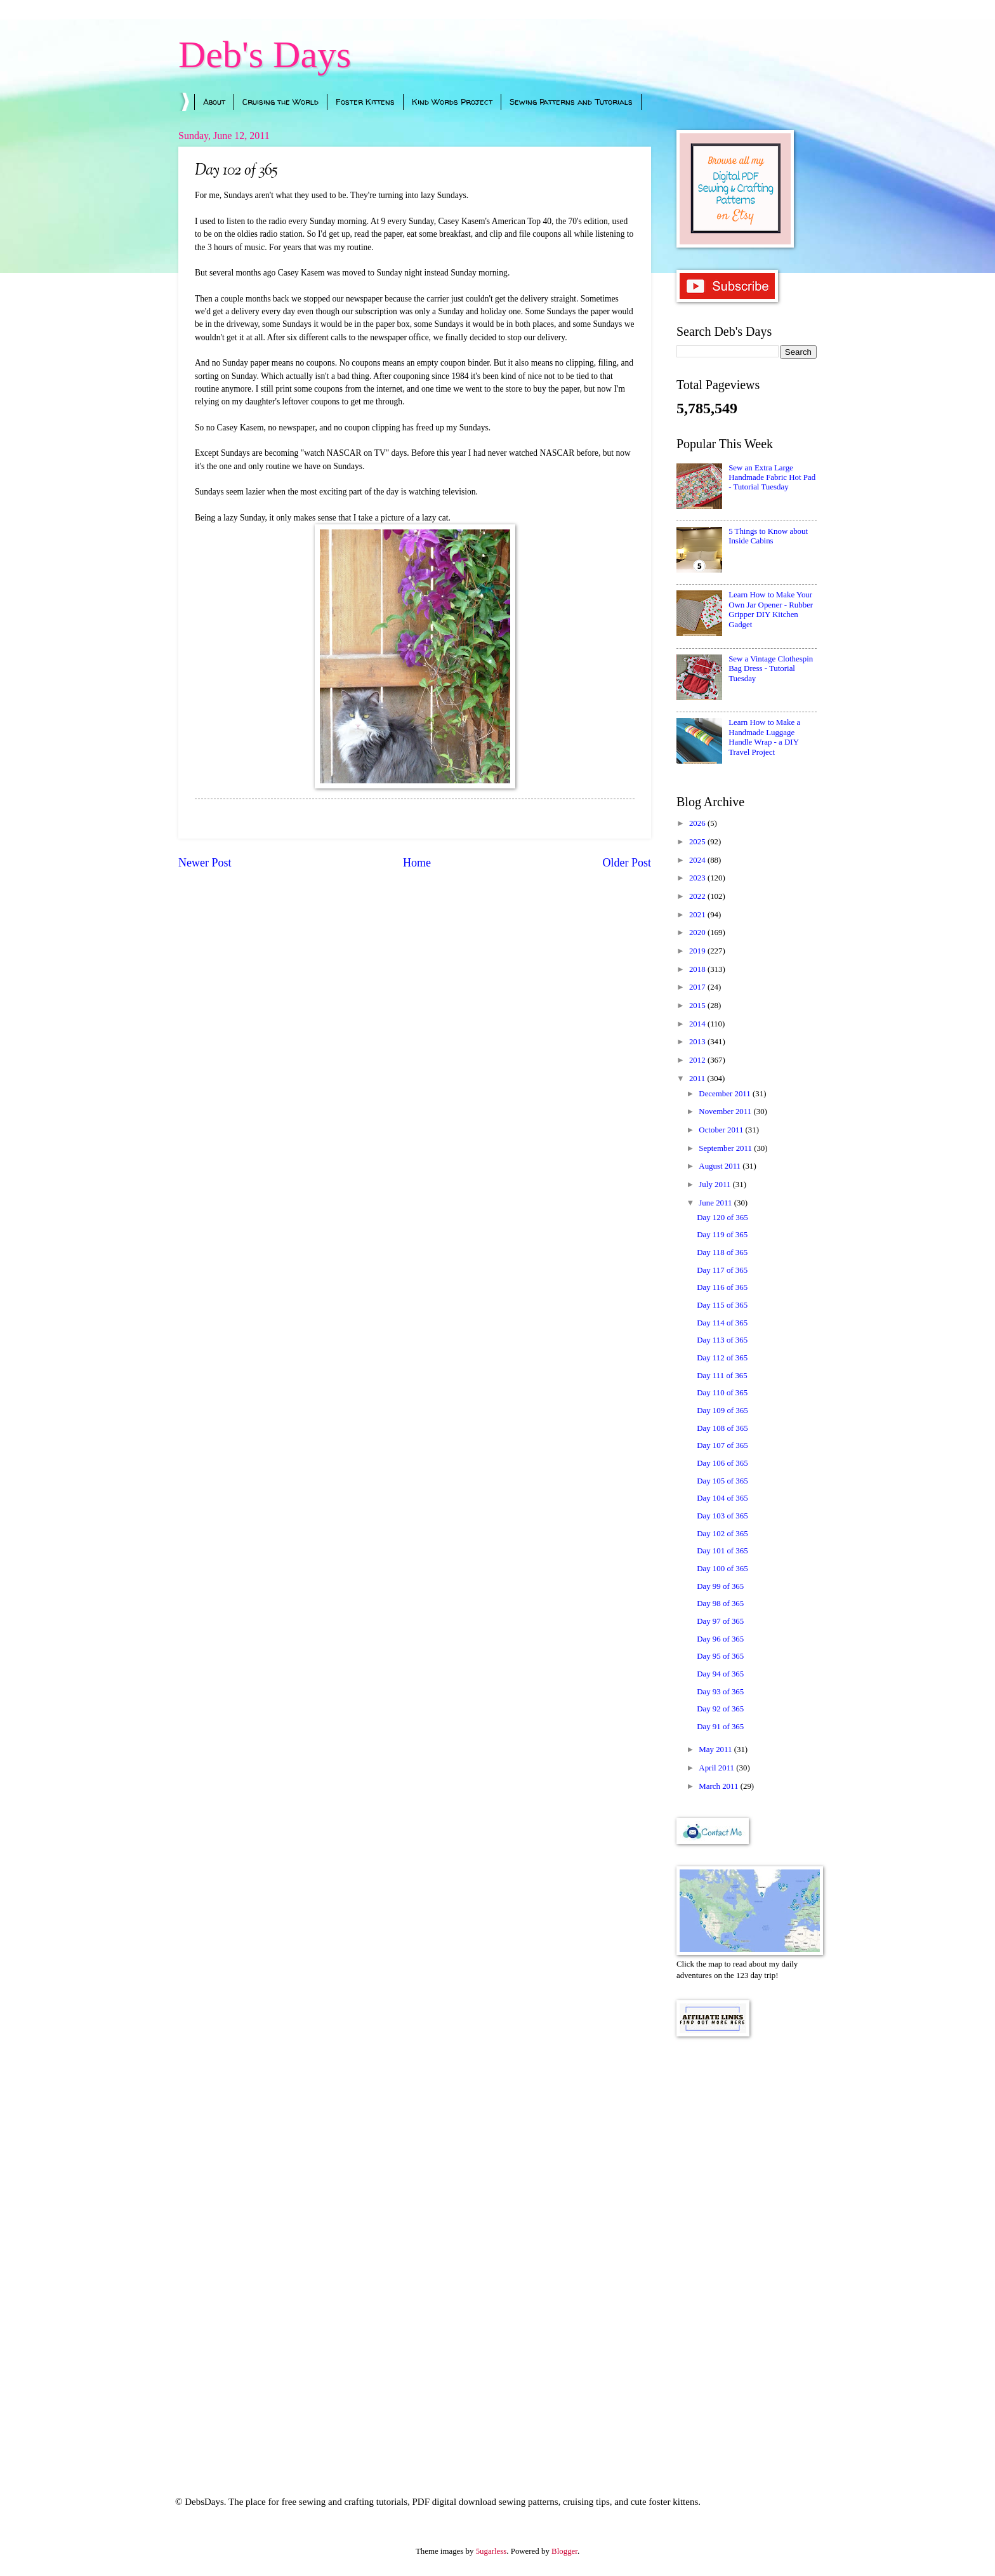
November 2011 (726, 1111)
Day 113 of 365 (722, 1340)
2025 (698, 841)
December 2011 (726, 1093)
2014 (698, 1023)
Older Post (626, 862)
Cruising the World (280, 101)
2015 (698, 1005)
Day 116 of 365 (722, 1287)
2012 (698, 1060)
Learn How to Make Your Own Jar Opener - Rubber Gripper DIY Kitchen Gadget (770, 609)
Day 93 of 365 (720, 1691)
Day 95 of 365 (720, 1656)
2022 (698, 896)
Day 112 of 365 (722, 1357)
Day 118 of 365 (722, 1252)
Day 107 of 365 (722, 1445)
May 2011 (716, 1749)
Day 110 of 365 (722, 1392)
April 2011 (717, 1767)
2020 (698, 932)
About (214, 101)
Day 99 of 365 (720, 1586)
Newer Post (205, 862)
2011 (698, 1078)
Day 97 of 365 (720, 1621)
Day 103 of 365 (722, 1515)
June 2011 (716, 1202)
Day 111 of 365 (722, 1375)
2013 (698, 1041)
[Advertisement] (746, 2249)
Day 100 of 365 (722, 1568)
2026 (698, 823)
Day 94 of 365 (720, 1674)
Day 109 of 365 (722, 1410)
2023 (698, 877)
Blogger (564, 2551)
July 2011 (715, 1184)
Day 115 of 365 (722, 1305)
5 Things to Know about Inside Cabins (768, 536)
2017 (698, 987)
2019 (698, 950)
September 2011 (726, 1148)
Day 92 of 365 (720, 1708)
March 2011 (719, 1786)
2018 (698, 969)
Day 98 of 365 (720, 1603)
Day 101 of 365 (722, 1550)
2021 (698, 914)
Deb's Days (264, 55)
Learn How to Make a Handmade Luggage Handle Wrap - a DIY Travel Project (764, 737)
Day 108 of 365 (722, 1428)
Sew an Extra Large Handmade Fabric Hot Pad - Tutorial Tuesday (771, 477)
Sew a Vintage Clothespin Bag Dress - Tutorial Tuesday (770, 668)
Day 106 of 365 (722, 1463)
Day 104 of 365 (722, 1498)
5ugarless (491, 2551)
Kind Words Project (452, 101)
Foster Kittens (365, 101)
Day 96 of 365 (720, 1639)
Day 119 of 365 (722, 1234)
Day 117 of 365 (722, 1270)
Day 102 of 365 (722, 1533)
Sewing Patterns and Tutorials (571, 101)
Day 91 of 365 (720, 1726)
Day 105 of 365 (722, 1481)
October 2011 (722, 1129)
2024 (698, 860)
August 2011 (720, 1166)
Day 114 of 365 (722, 1322)
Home (417, 862)
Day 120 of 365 (722, 1217)
